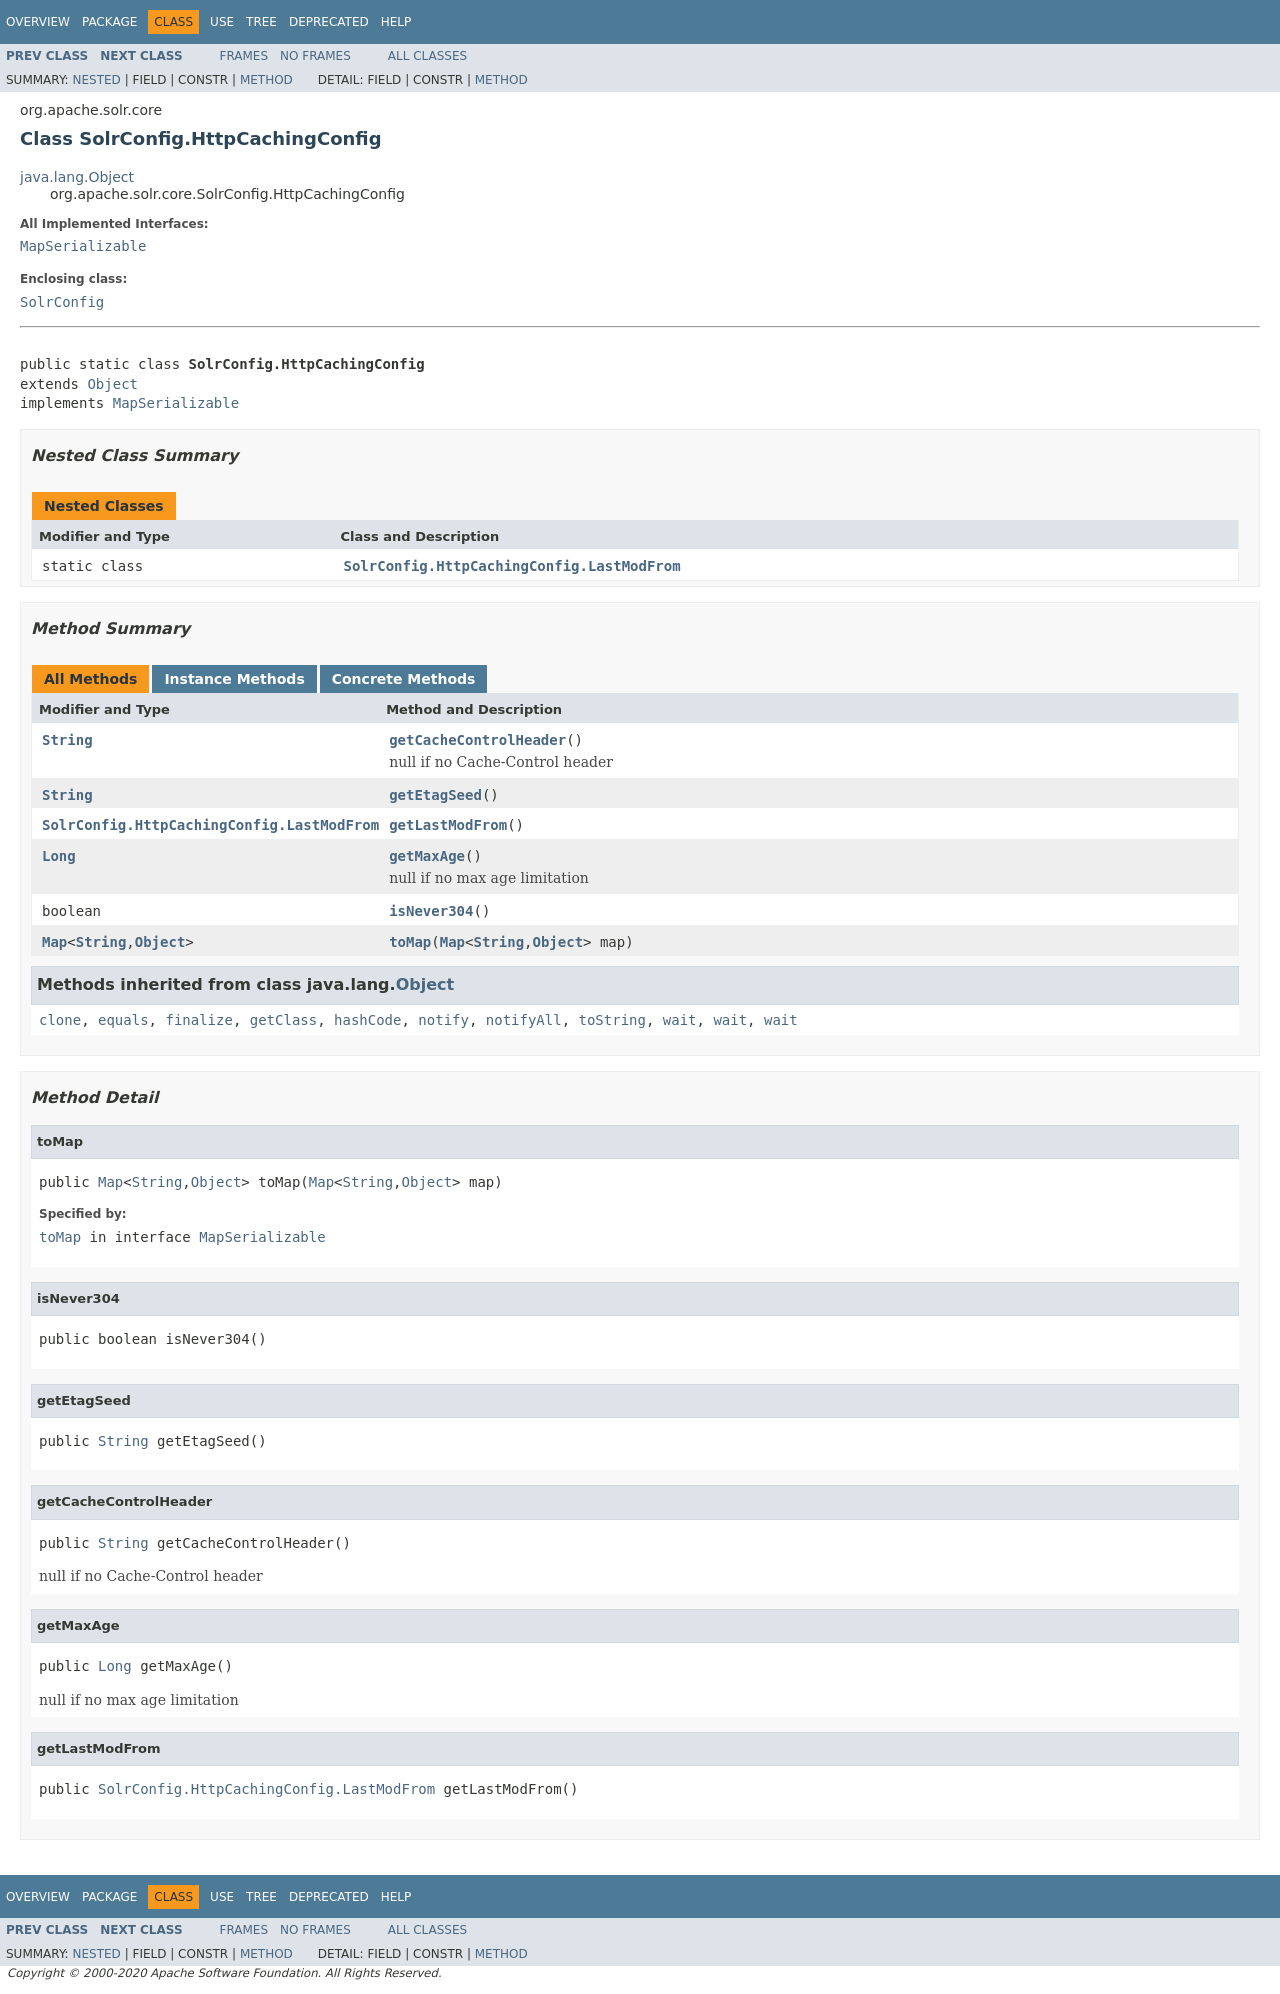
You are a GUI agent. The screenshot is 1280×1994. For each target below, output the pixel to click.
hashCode (367, 1020)
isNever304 (431, 911)
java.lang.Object (77, 177)
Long (59, 856)
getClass (283, 1020)
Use (222, 22)
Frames (244, 56)
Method (266, 80)
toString (612, 1020)
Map (54, 942)
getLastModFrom (448, 825)
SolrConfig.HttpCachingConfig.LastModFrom (512, 566)
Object (112, 384)
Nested (96, 80)
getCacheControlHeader (477, 740)
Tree (261, 22)
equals (123, 1020)
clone (60, 1020)
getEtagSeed (435, 795)
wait (680, 1020)
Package (109, 22)
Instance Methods (234, 679)
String (67, 740)
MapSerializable (83, 246)
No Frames (315, 56)
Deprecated (329, 22)
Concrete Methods (404, 679)
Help (396, 22)
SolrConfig (62, 302)
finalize (198, 1020)
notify (443, 1020)
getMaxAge (427, 856)
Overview (38, 22)
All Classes (427, 56)
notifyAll (524, 1020)
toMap (410, 942)
